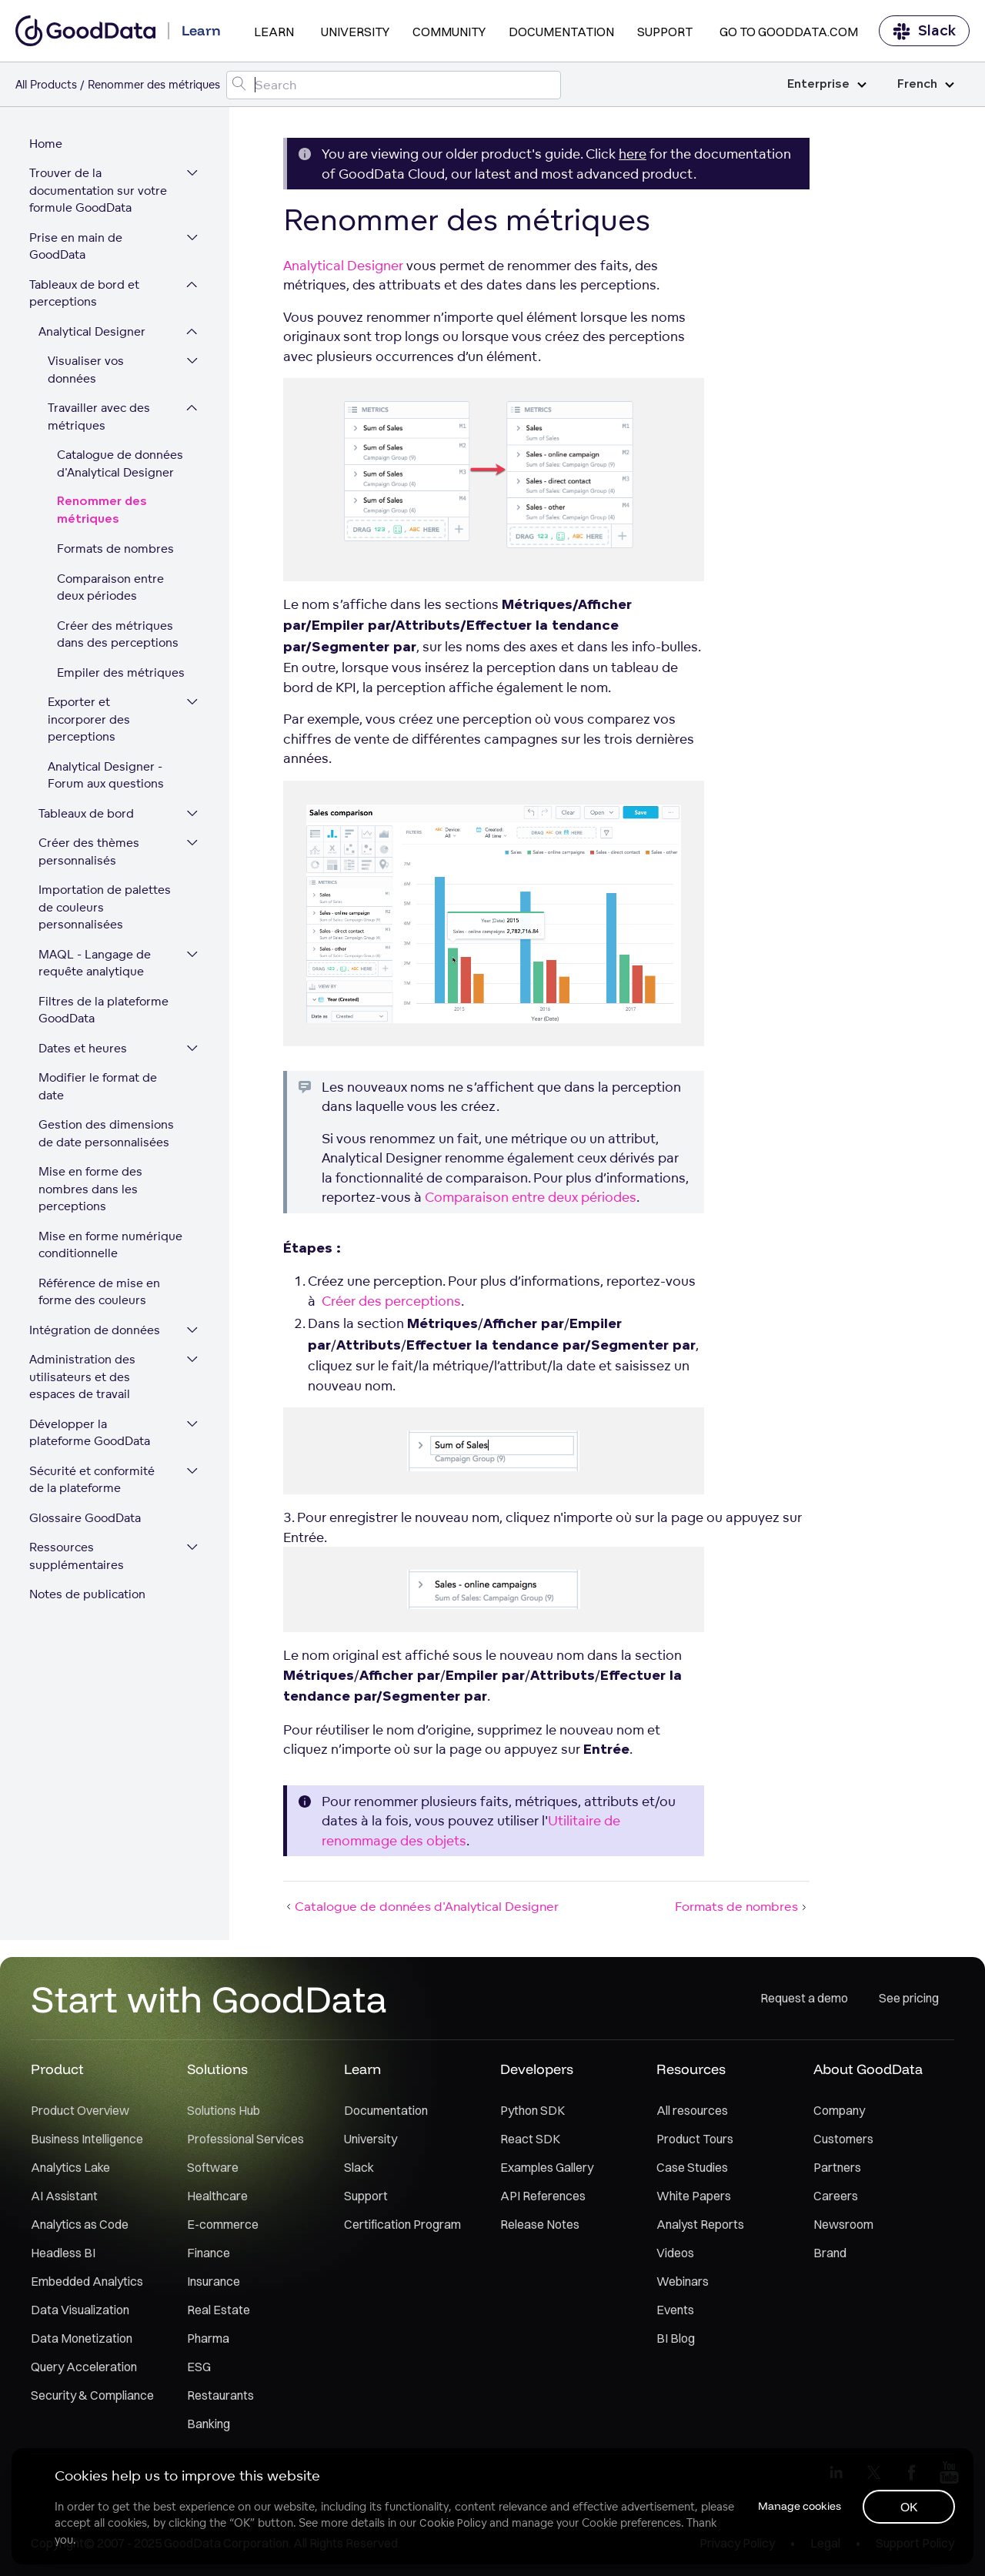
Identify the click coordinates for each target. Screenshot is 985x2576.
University (355, 31)
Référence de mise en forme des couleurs (101, 1277)
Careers (835, 2198)
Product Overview (80, 2113)
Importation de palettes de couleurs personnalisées (106, 910)
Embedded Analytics (87, 2284)
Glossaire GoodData (86, 1503)
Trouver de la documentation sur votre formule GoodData (100, 193)
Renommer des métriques (103, 513)
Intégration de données (96, 1315)
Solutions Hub (223, 2113)
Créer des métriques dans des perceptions (119, 637)
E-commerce (223, 2227)
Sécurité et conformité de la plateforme (93, 1465)
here (632, 154)
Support (665, 31)
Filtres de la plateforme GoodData (105, 1012)
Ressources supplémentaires (78, 1541)
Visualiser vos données (87, 372)
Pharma (208, 2341)
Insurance (213, 2284)
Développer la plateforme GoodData (91, 1418)
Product (57, 2072)
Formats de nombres (116, 551)
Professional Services (245, 2141)
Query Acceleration (84, 2369)
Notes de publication (89, 1579)
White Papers (693, 2198)
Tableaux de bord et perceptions (86, 295)
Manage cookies (795, 2505)
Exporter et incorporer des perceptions (90, 722)
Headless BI (63, 2255)
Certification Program (402, 2227)
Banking (208, 2426)
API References (543, 2198)
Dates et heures (84, 1050)
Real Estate (218, 2312)
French (925, 84)
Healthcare (217, 2198)
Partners (837, 2170)
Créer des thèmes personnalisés (90, 854)
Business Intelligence (87, 2141)
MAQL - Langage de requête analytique (96, 965)
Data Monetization (81, 2341)
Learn (274, 31)
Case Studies (692, 2170)
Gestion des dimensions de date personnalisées (107, 1118)
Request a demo (804, 2001)
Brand (829, 2255)
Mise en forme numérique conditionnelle (112, 1230)
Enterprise (826, 84)
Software (213, 2170)
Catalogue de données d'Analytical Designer (121, 466)
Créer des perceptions (391, 1301)
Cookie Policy (453, 2522)
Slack (924, 31)
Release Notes (539, 2227)
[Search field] (393, 85)
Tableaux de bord (87, 815)
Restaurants (220, 2398)
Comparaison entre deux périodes (111, 590)
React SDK (530, 2141)
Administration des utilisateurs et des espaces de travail (84, 1362)
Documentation (561, 31)
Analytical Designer (93, 333)
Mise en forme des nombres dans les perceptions (92, 1174)
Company (839, 2113)
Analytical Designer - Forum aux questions (107, 777)
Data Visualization (80, 2312)
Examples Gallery (546, 2170)
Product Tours (694, 2141)
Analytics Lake (70, 2170)
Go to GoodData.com (789, 31)
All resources (692, 2113)
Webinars (682, 2284)
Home (47, 146)
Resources (691, 2072)
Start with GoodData (209, 2001)
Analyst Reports (700, 2227)
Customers (843, 2141)
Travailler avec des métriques (100, 419)
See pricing (909, 2001)
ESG (199, 2369)
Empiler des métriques (122, 674)
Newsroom (843, 2227)
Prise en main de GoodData (77, 249)
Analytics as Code (80, 2227)
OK (908, 2506)
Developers (536, 2072)
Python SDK (532, 2113)
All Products (46, 84)
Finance (208, 2255)
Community (449, 31)
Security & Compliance (92, 2398)
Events (675, 2312)
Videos (675, 2255)
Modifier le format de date (113, 1080)
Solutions (217, 2072)
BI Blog (675, 2341)
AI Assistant (64, 2198)
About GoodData (868, 2072)
